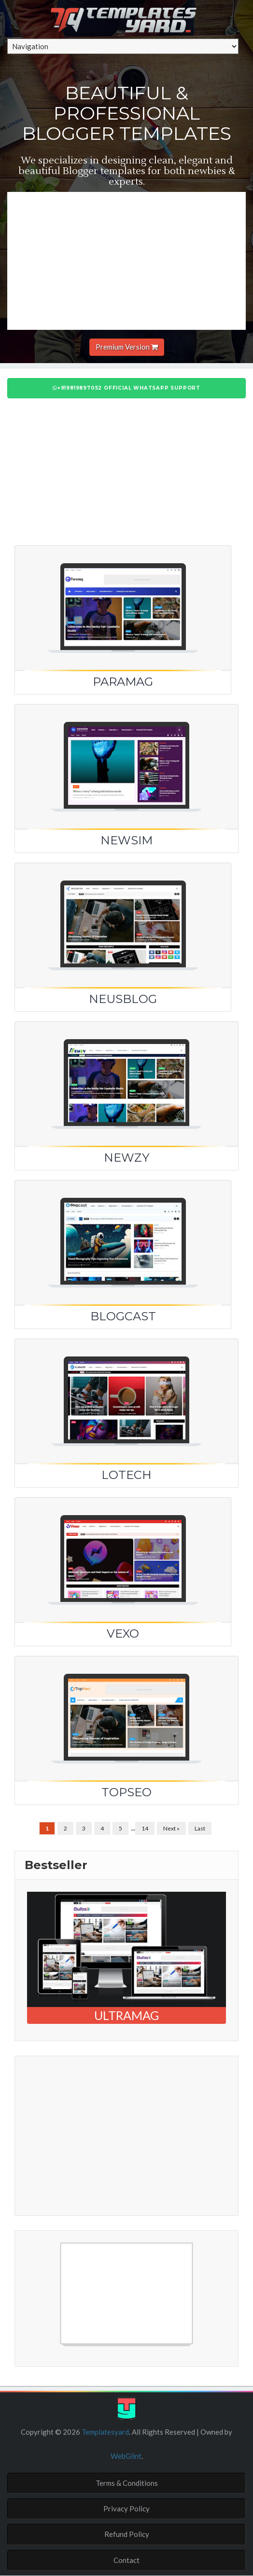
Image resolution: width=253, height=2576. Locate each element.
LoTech (126, 1475)
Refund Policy (126, 2534)
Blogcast (123, 1316)
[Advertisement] (130, 259)
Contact (126, 2560)
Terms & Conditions (127, 2483)
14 (144, 1828)
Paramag (123, 682)
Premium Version (127, 346)
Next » (171, 1828)
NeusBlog (123, 999)
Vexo (123, 1634)
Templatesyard (104, 2431)
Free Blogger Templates (65, 2349)
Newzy (126, 1158)
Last (200, 1828)
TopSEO (126, 1792)
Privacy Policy (126, 2508)
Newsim (126, 840)
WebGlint (126, 2456)
